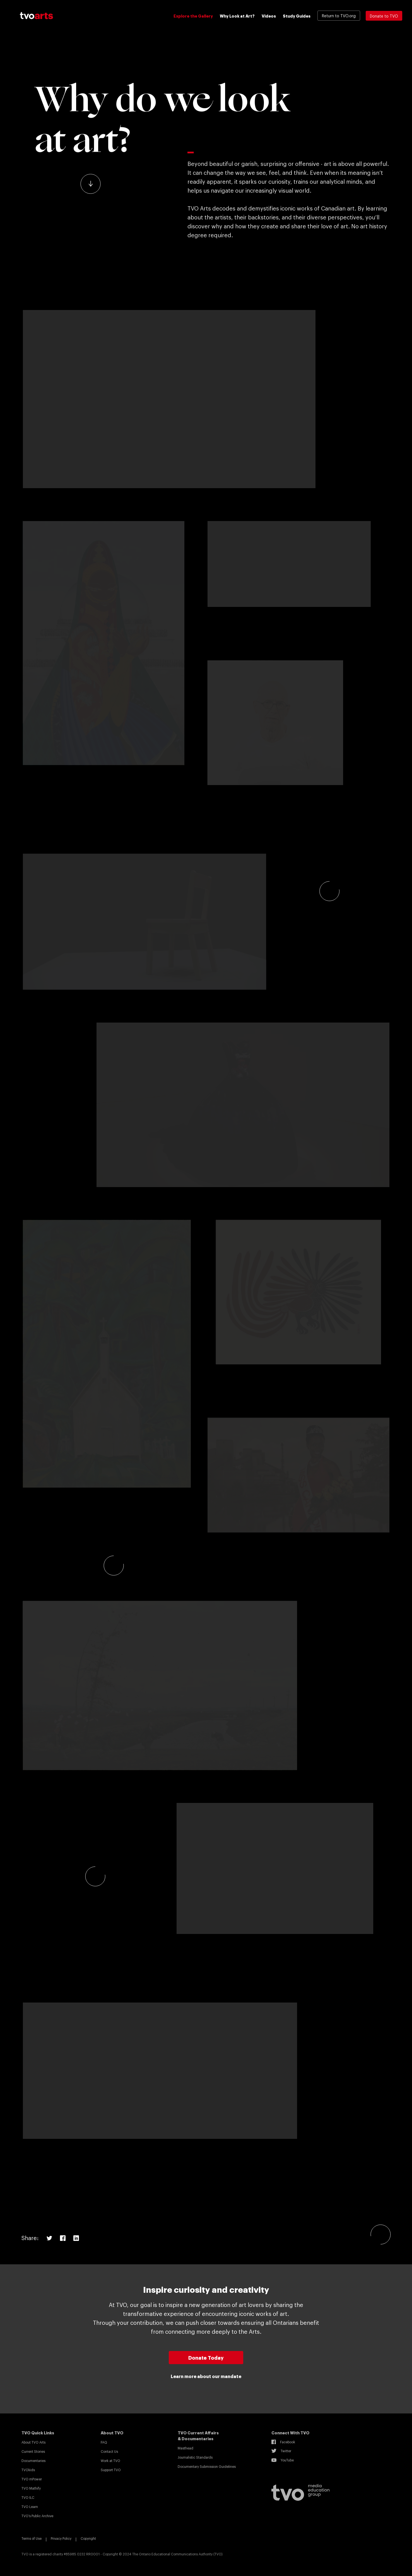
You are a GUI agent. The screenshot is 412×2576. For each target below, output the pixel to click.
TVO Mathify (31, 2488)
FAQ (104, 2442)
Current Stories (33, 2451)
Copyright (88, 2538)
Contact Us (109, 2451)
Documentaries (33, 2460)
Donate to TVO (384, 15)
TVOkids (28, 2470)
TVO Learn (29, 2506)
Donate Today (206, 2357)
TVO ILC (27, 2497)
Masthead (185, 2448)
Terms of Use (31, 2538)
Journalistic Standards (195, 2457)
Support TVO (111, 2470)
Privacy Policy (61, 2538)
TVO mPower (31, 2479)
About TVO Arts (33, 2442)
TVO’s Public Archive (37, 2516)
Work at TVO (110, 2460)
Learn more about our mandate (206, 2376)
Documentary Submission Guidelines (207, 2466)
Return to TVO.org (339, 15)
